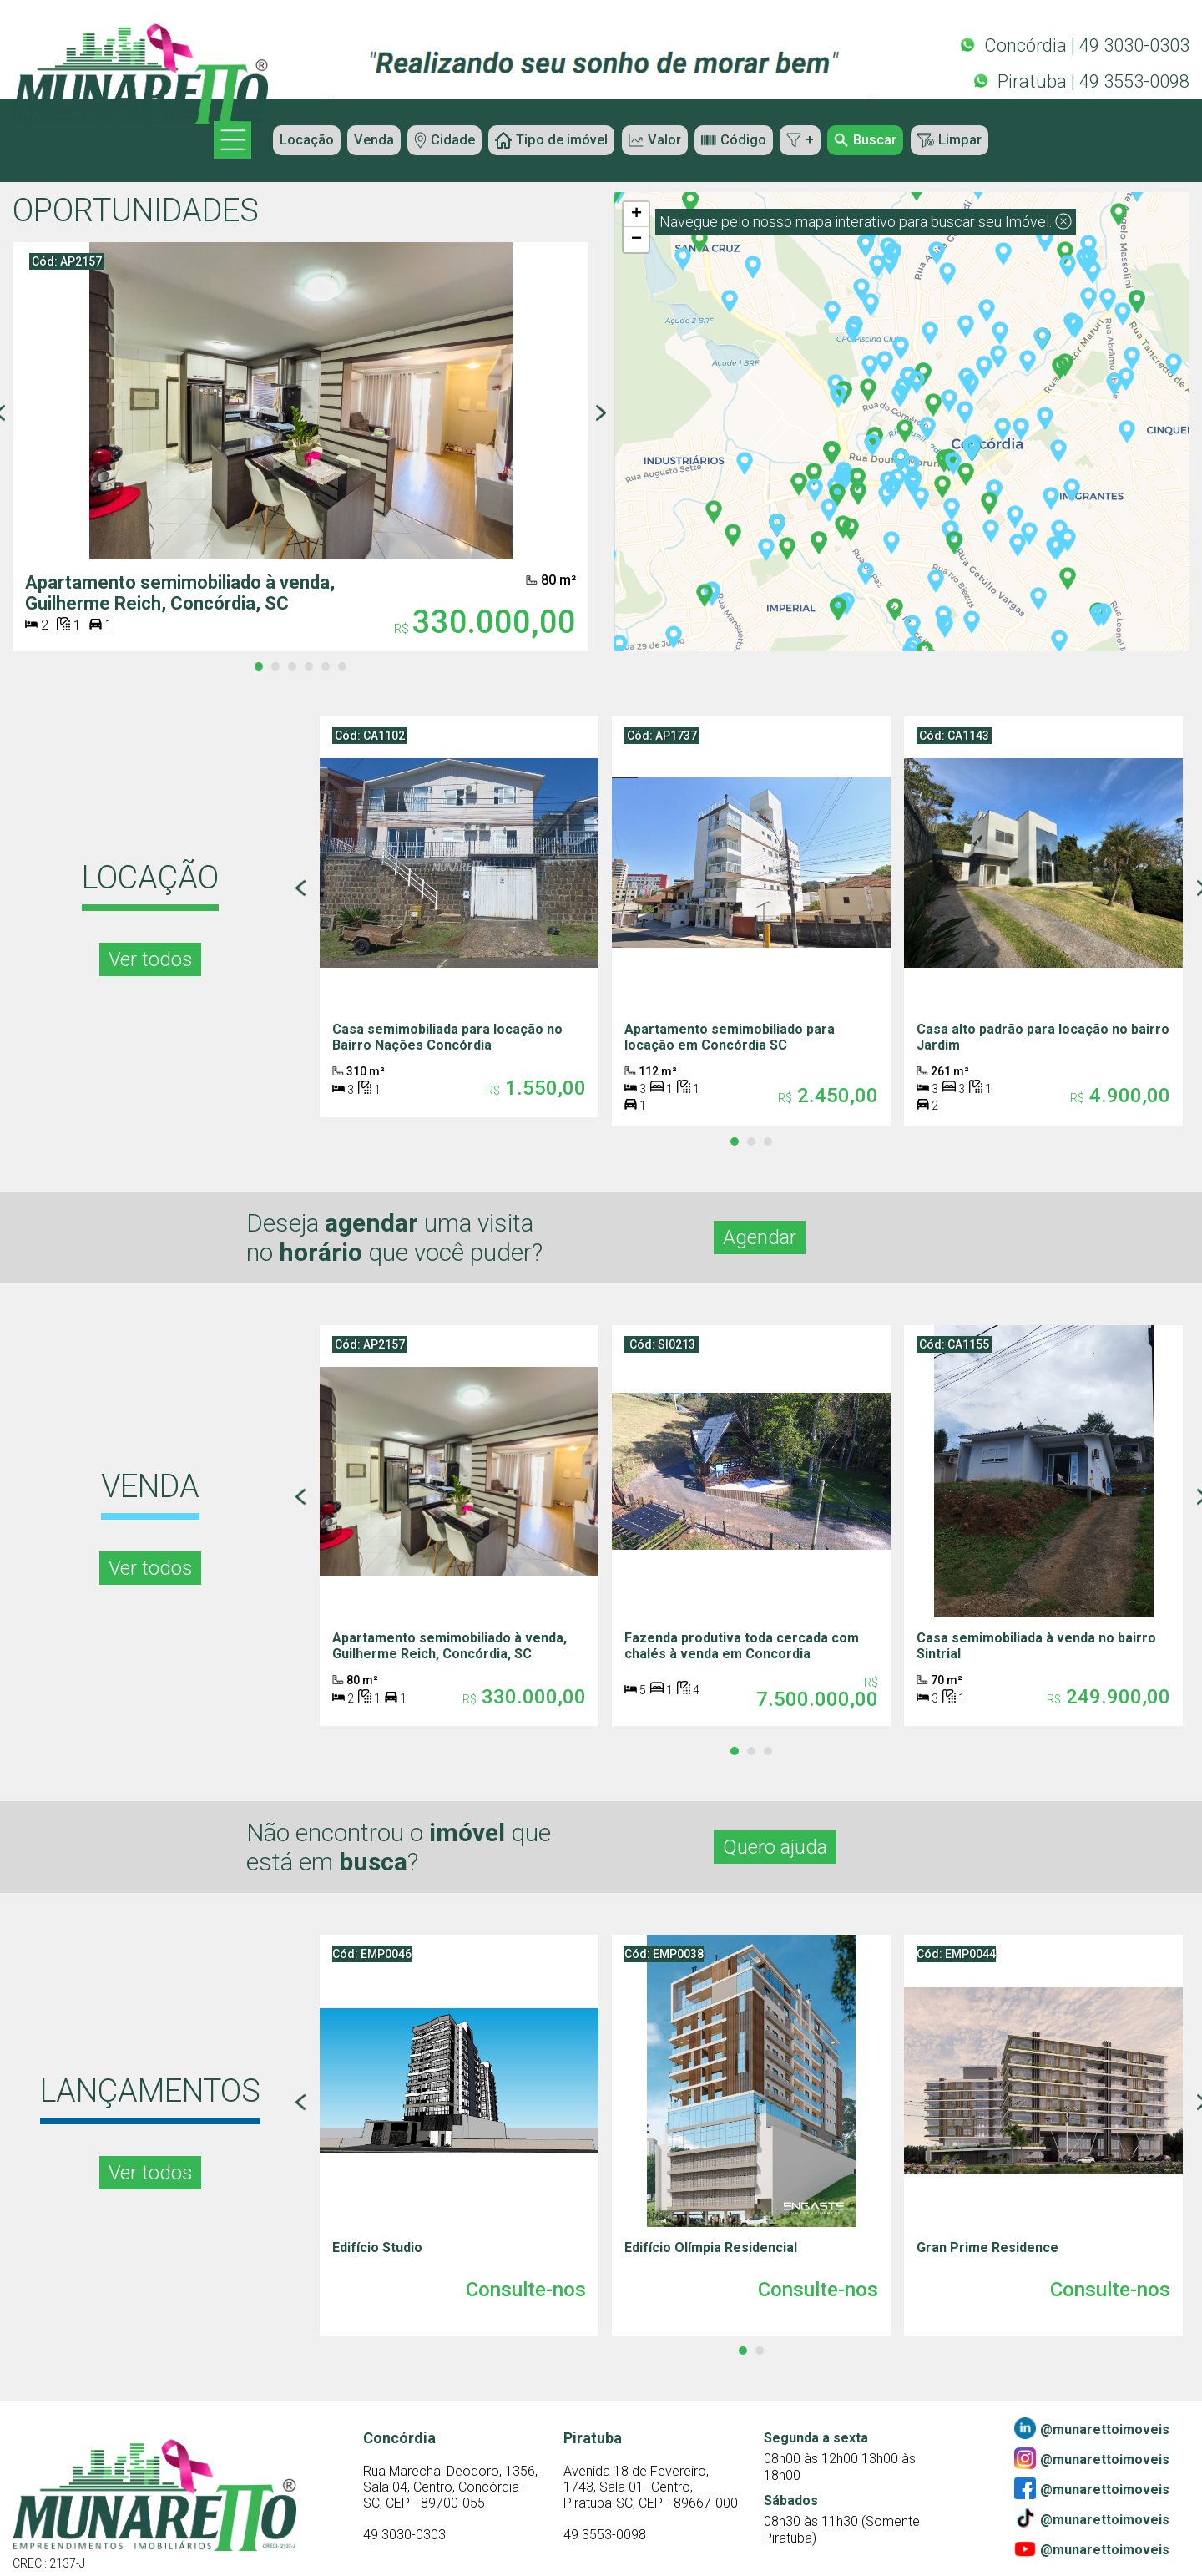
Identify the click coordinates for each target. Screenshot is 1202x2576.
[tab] (258, 665)
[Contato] (450, 2489)
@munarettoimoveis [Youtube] (1091, 2546)
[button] (920, 498)
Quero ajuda (784, 1844)
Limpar (982, 141)
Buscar (889, 141)
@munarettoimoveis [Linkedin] (1091, 2426)
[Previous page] (300, 889)
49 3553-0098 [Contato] (604, 2545)
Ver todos (151, 958)
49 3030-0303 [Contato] (404, 2545)
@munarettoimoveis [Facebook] (1091, 2486)
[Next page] (601, 414)
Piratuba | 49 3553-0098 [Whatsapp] (1080, 79)
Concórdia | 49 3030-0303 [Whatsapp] (1074, 43)
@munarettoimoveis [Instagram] (1091, 2456)
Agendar (765, 1236)
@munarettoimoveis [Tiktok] (1091, 2516)
